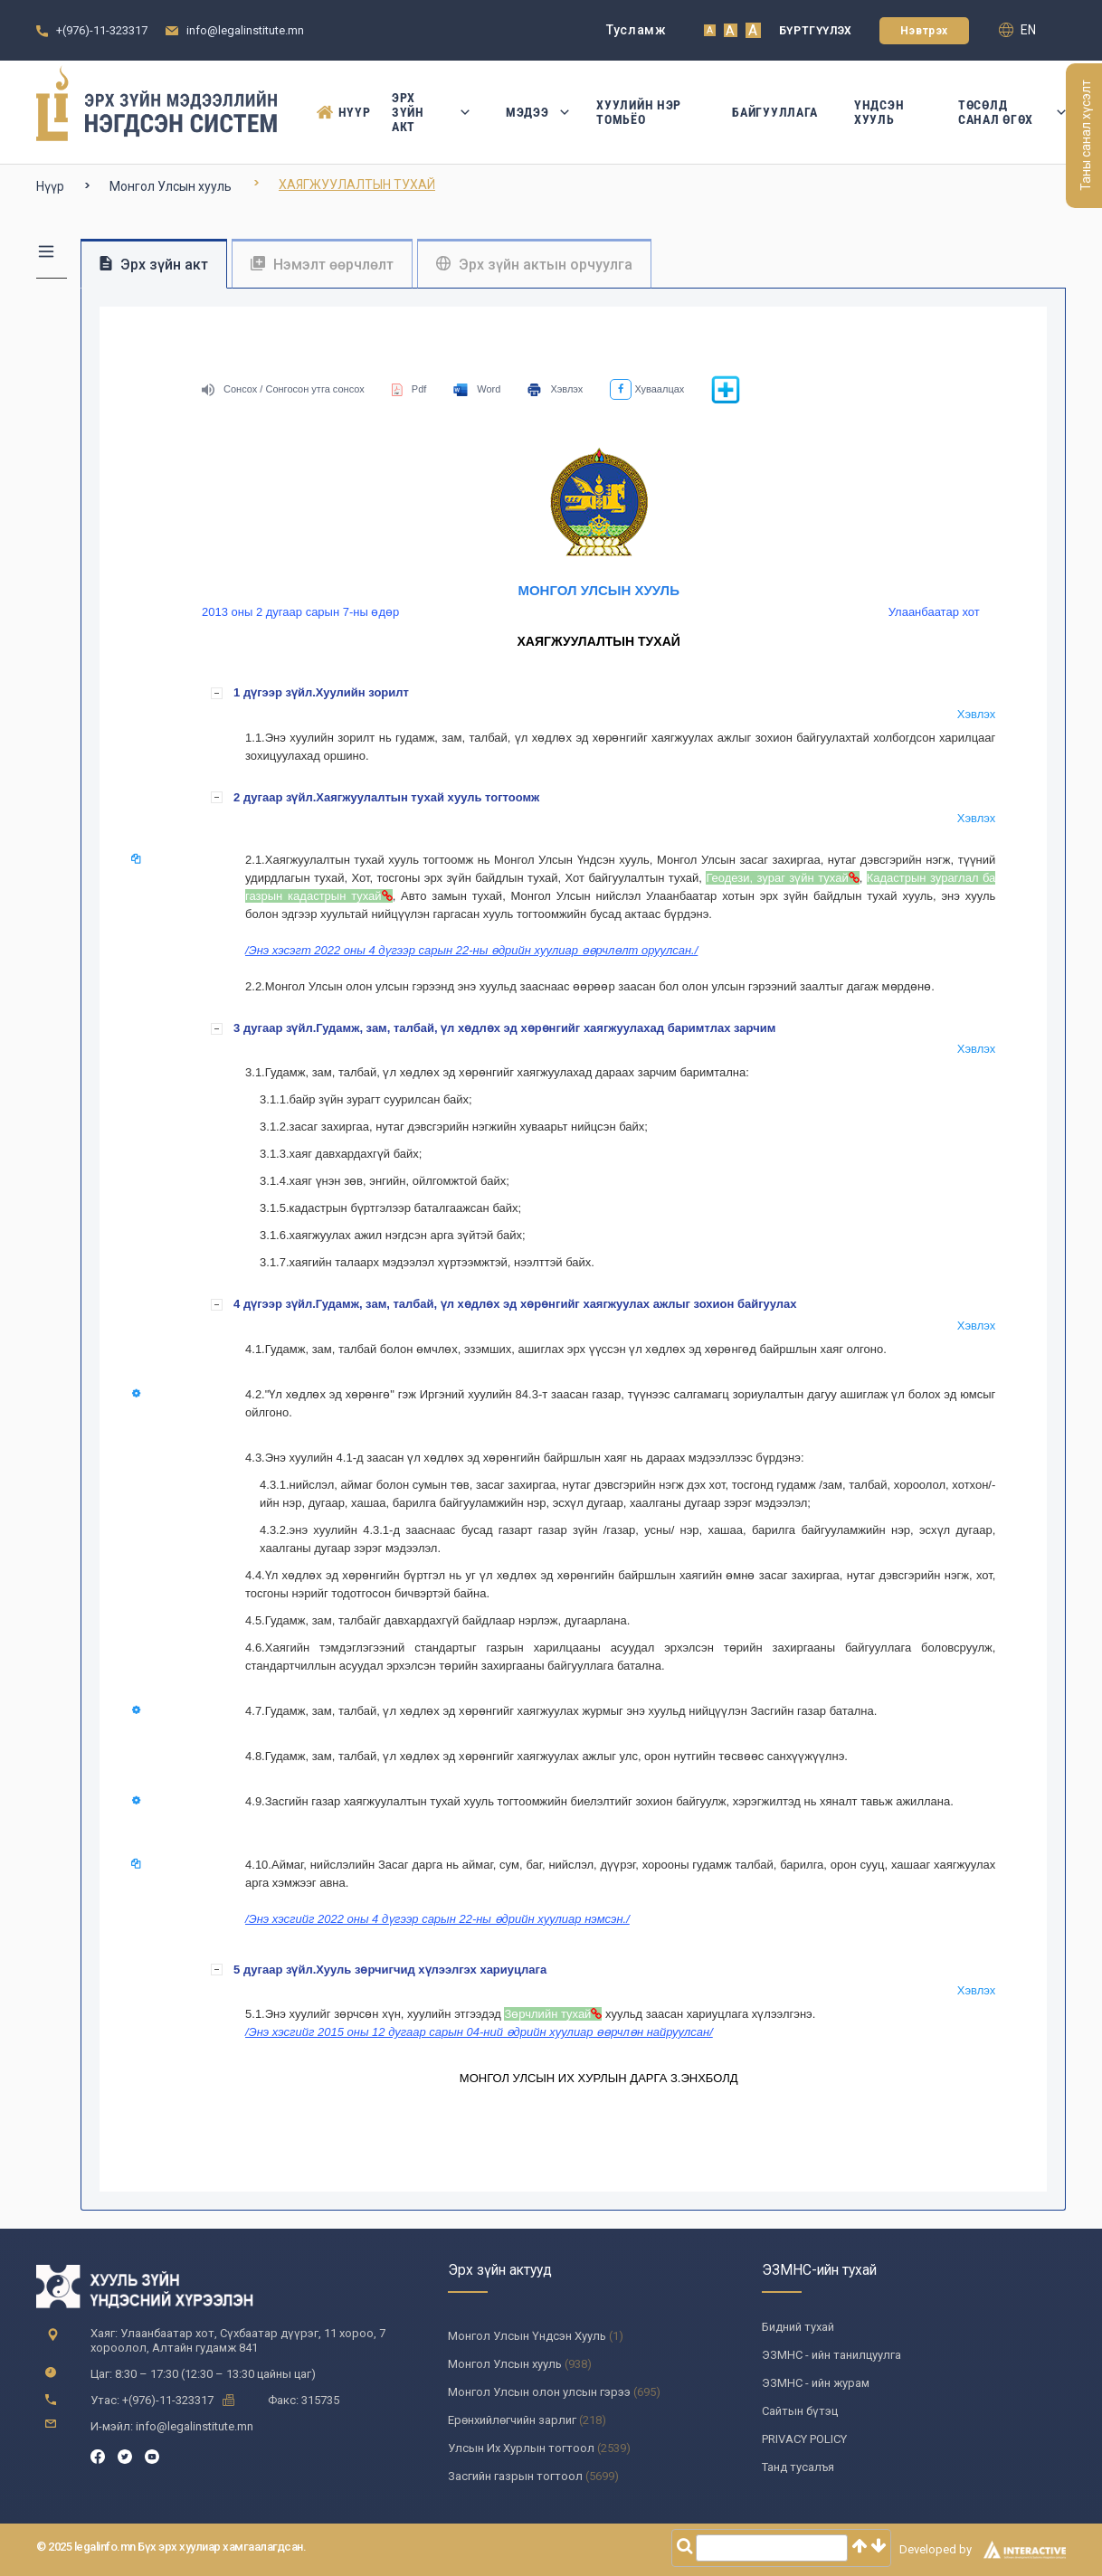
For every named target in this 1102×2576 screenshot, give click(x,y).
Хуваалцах (647, 389)
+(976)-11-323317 (101, 30)
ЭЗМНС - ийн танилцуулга (831, 2355)
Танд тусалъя (798, 2467)
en (1017, 30)
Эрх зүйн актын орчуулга (534, 264)
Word (476, 389)
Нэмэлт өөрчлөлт (322, 264)
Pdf (409, 389)
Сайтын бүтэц (800, 2411)
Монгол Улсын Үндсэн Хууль (527, 2336)
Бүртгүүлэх (815, 30)
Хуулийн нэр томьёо (638, 112)
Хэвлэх (555, 389)
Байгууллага (775, 112)
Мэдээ (533, 112)
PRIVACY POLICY (804, 2439)
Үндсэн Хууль (879, 112)
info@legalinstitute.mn (245, 30)
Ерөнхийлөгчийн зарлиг (512, 2420)
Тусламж (636, 30)
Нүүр (336, 112)
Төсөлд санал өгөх (1012, 112)
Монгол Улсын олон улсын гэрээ (539, 2392)
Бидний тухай (798, 2327)
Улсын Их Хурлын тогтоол (521, 2448)
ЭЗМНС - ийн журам (815, 2383)
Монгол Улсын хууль (170, 186)
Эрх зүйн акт (431, 112)
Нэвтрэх (924, 30)
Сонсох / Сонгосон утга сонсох (283, 389)
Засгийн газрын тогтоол (515, 2476)
